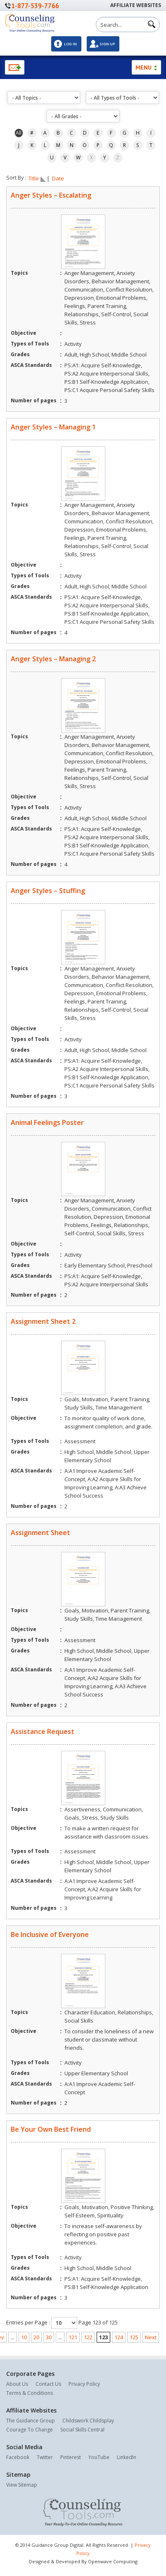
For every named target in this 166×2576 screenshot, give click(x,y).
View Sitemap (21, 2484)
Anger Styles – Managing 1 (53, 427)
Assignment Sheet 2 (43, 1321)
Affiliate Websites (135, 5)
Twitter (45, 2457)
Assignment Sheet (40, 1532)
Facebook (17, 2457)
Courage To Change (29, 2429)
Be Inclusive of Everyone (50, 1934)
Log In (70, 44)
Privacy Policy (84, 2383)
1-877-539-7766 (35, 5)
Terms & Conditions (29, 2392)
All (18, 132)
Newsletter (15, 67)
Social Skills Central (82, 2429)
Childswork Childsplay (88, 2420)
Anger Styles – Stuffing (48, 890)
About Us (17, 2383)
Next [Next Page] (151, 2337)
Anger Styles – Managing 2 (53, 658)
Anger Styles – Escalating (51, 195)
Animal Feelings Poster (47, 1122)
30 (49, 2337)
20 (36, 2337)
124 (118, 2337)
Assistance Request (42, 1731)
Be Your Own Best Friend (51, 2129)
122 (88, 2337)
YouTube (98, 2457)
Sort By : (16, 177)
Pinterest (70, 2457)
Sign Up (107, 44)
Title (36, 179)
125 (134, 2337)
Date (58, 179)
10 (24, 2337)
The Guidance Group (30, 2420)
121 (73, 2337)
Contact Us (48, 2383)
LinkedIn (126, 2457)
